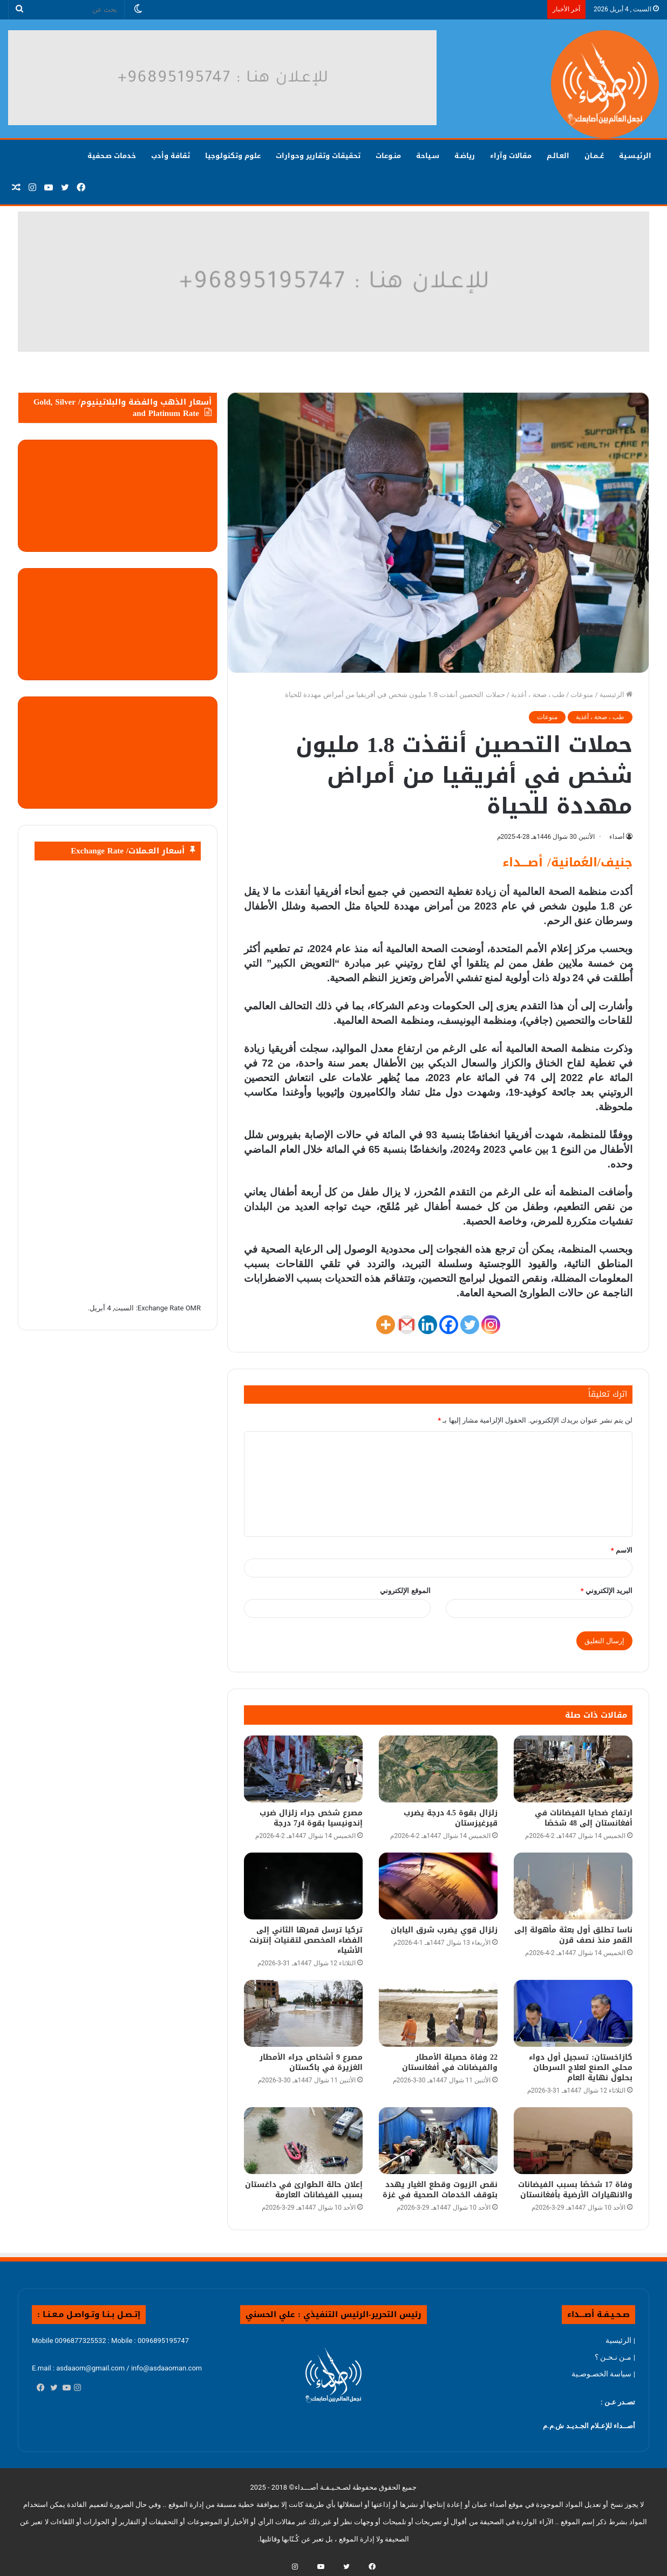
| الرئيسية (620, 2340)
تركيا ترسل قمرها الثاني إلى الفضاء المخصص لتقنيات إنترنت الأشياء (306, 1940)
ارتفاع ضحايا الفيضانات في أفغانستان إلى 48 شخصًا (583, 1818)
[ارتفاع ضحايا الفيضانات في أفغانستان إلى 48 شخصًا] (573, 1768)
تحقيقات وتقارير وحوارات (318, 155)
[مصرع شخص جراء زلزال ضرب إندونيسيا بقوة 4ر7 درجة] (303, 1768)
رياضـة (464, 155)
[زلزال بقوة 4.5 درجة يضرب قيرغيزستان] (438, 1768)
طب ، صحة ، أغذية (537, 695)
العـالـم (558, 155)
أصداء (616, 837)
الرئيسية (616, 695)
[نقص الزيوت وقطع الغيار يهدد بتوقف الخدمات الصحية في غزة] (438, 2140)
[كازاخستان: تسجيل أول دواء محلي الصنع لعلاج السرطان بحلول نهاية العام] (573, 2013)
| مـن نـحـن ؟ (615, 2357)
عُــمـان (594, 155)
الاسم (621, 1550)
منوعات (581, 695)
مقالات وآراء (511, 155)
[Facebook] (448, 1324)
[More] (385, 1324)
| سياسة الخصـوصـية (603, 2373)
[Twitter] (469, 1324)
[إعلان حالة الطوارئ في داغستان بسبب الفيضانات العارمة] (303, 2140)
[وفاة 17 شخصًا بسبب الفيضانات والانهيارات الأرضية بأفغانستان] (573, 2140)
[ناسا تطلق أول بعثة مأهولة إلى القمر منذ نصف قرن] (573, 1886)
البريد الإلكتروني (606, 1591)
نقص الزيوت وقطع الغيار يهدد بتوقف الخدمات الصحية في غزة (440, 2189)
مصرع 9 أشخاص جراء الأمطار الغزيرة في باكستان (311, 2062)
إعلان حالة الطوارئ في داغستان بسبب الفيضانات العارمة (304, 2189)
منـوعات (388, 155)
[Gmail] (406, 1324)
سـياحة (427, 155)
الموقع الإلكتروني (405, 1591)
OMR (193, 1308)
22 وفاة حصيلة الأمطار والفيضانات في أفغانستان (450, 2062)
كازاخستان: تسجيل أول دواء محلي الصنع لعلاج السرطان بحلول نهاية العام (580, 2067)
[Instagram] (490, 1324)
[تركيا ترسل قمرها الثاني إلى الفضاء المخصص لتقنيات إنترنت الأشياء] (303, 1886)
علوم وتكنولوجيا (233, 155)
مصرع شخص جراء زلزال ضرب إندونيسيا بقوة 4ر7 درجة (311, 1818)
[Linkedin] (427, 1324)
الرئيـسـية (635, 155)
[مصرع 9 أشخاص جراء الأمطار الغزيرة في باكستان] (303, 2013)
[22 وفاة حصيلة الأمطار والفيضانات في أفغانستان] (438, 2013)
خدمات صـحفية (111, 155)
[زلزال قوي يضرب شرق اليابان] (438, 1886)
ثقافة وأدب (170, 155)
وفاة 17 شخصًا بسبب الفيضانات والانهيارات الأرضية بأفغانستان (575, 2189)
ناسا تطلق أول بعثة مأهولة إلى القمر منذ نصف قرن (573, 1935)
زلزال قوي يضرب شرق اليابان (444, 1930)
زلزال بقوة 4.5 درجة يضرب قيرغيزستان (451, 1818)
